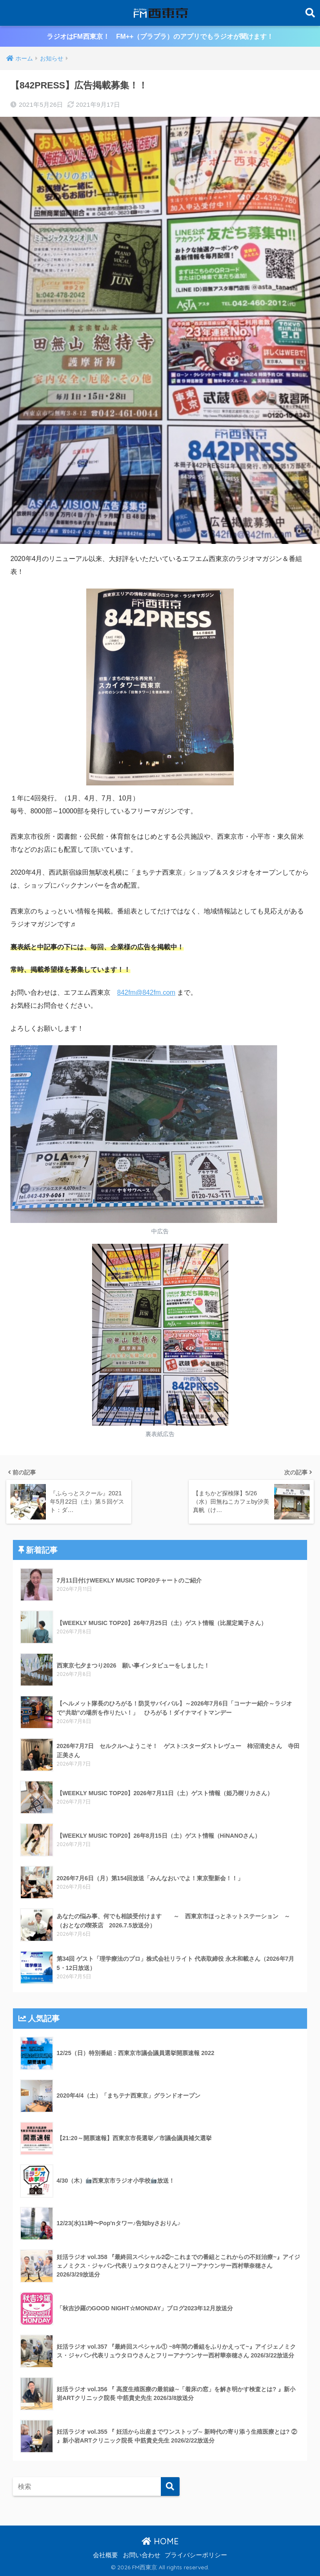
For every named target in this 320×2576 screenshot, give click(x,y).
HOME (160, 2541)
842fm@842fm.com (146, 992)
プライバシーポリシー (196, 2555)
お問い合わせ (141, 2555)
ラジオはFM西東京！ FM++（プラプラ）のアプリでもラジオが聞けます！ (160, 36)
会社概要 (105, 2555)
